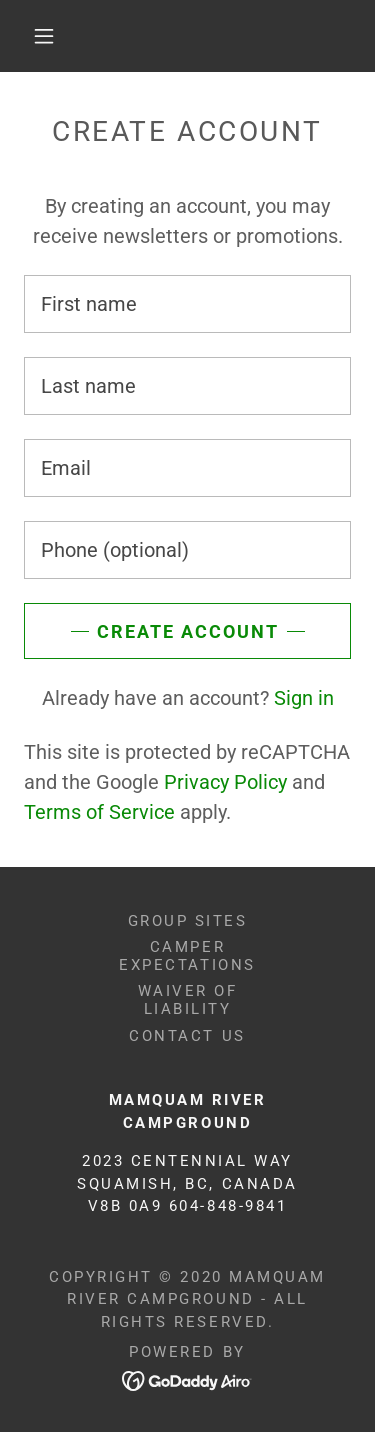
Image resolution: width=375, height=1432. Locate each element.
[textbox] (187, 304)
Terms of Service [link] (99, 812)
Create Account (188, 631)
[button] (44, 36)
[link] (187, 1380)
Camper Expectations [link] (187, 956)
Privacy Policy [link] (225, 782)
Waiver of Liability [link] (188, 1000)
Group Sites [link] (188, 921)
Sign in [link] (304, 698)
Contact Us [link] (187, 1036)
